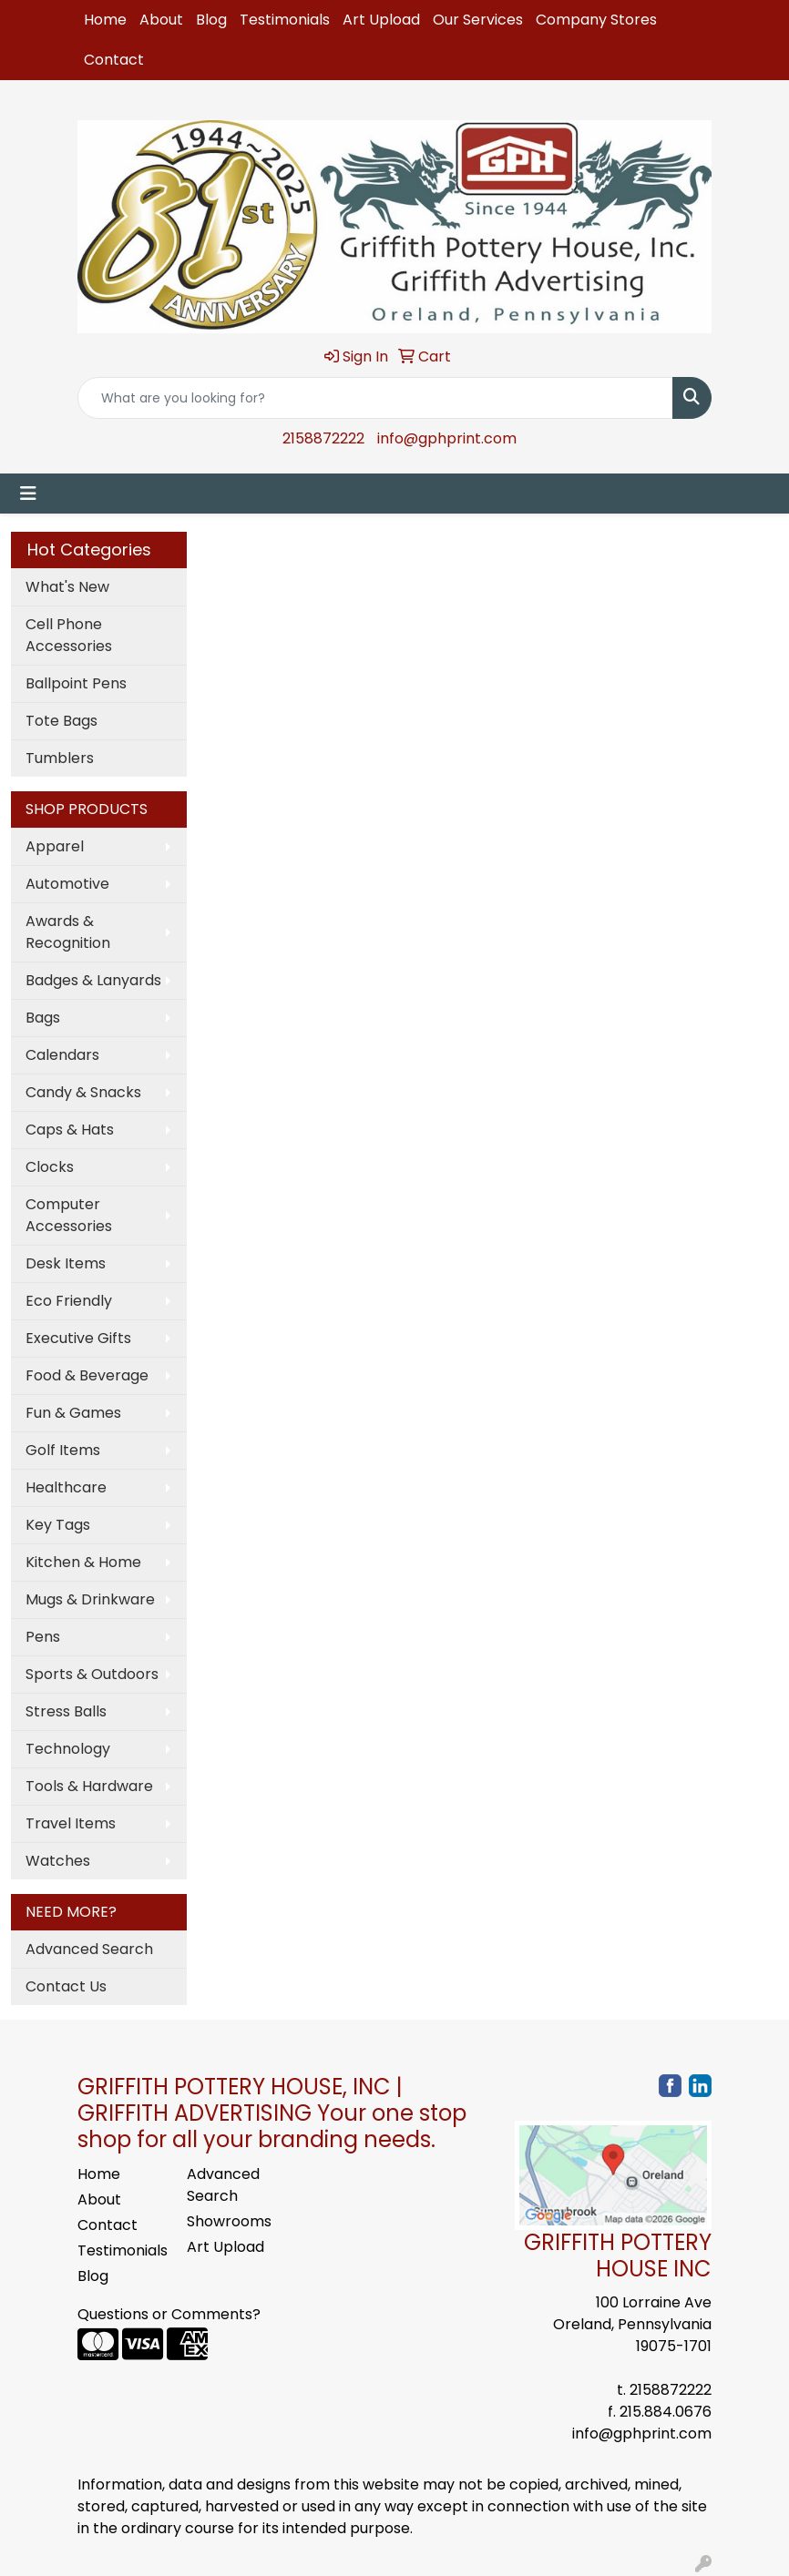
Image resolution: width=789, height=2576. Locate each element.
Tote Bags (61, 720)
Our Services (478, 19)
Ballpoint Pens (76, 683)
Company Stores (596, 19)
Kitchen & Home (83, 1562)
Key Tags (58, 1524)
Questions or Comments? (169, 2314)
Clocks (50, 1166)
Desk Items (66, 1263)
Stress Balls (66, 1711)
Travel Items (71, 1823)
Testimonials (285, 19)
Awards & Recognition (68, 932)
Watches (58, 1860)
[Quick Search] (375, 398)
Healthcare (66, 1487)
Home (105, 19)
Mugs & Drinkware (90, 1599)
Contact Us (66, 1986)
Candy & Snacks (83, 1092)
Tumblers (60, 758)
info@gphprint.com (447, 438)
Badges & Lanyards (93, 980)
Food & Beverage (87, 1375)
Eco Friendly (69, 1300)
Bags (43, 1017)
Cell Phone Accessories (69, 635)
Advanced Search (89, 1949)
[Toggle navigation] (28, 493)
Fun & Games (73, 1412)
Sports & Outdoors (92, 1674)
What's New (67, 586)
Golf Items (63, 1450)
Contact (114, 59)
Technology (68, 1748)
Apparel (55, 846)
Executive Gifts (78, 1338)
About (161, 19)
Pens (43, 1636)
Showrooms (229, 2221)
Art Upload (381, 19)
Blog (211, 19)
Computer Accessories (69, 1215)
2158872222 (323, 438)
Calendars (62, 1054)
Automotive (67, 883)
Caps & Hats (70, 1129)
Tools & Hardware (89, 1786)
